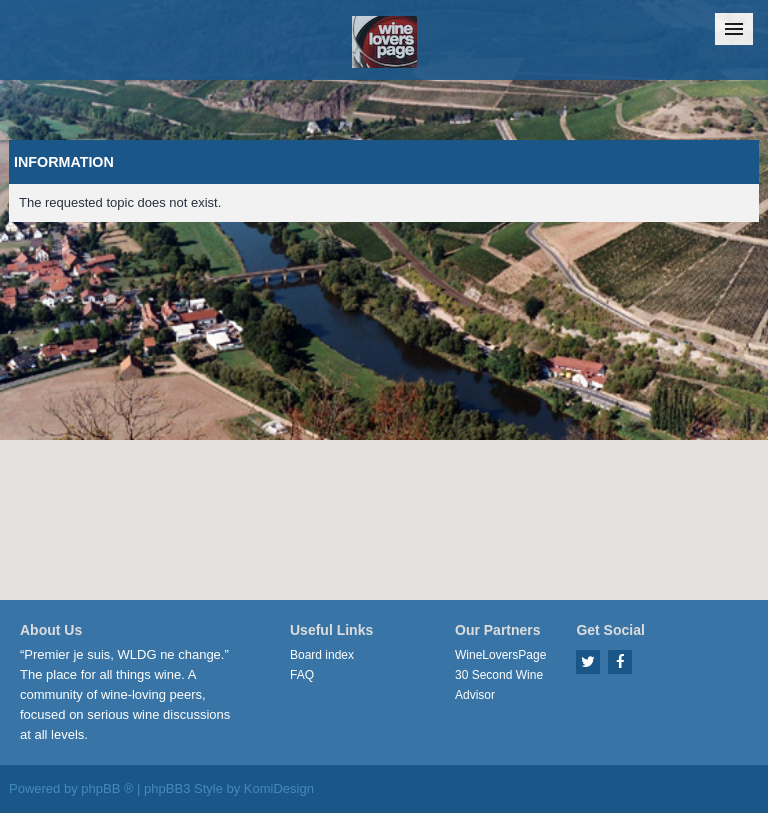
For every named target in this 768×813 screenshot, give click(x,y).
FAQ (302, 675)
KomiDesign (279, 788)
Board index (322, 655)
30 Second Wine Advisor (499, 685)
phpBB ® (107, 788)
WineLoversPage (500, 655)
